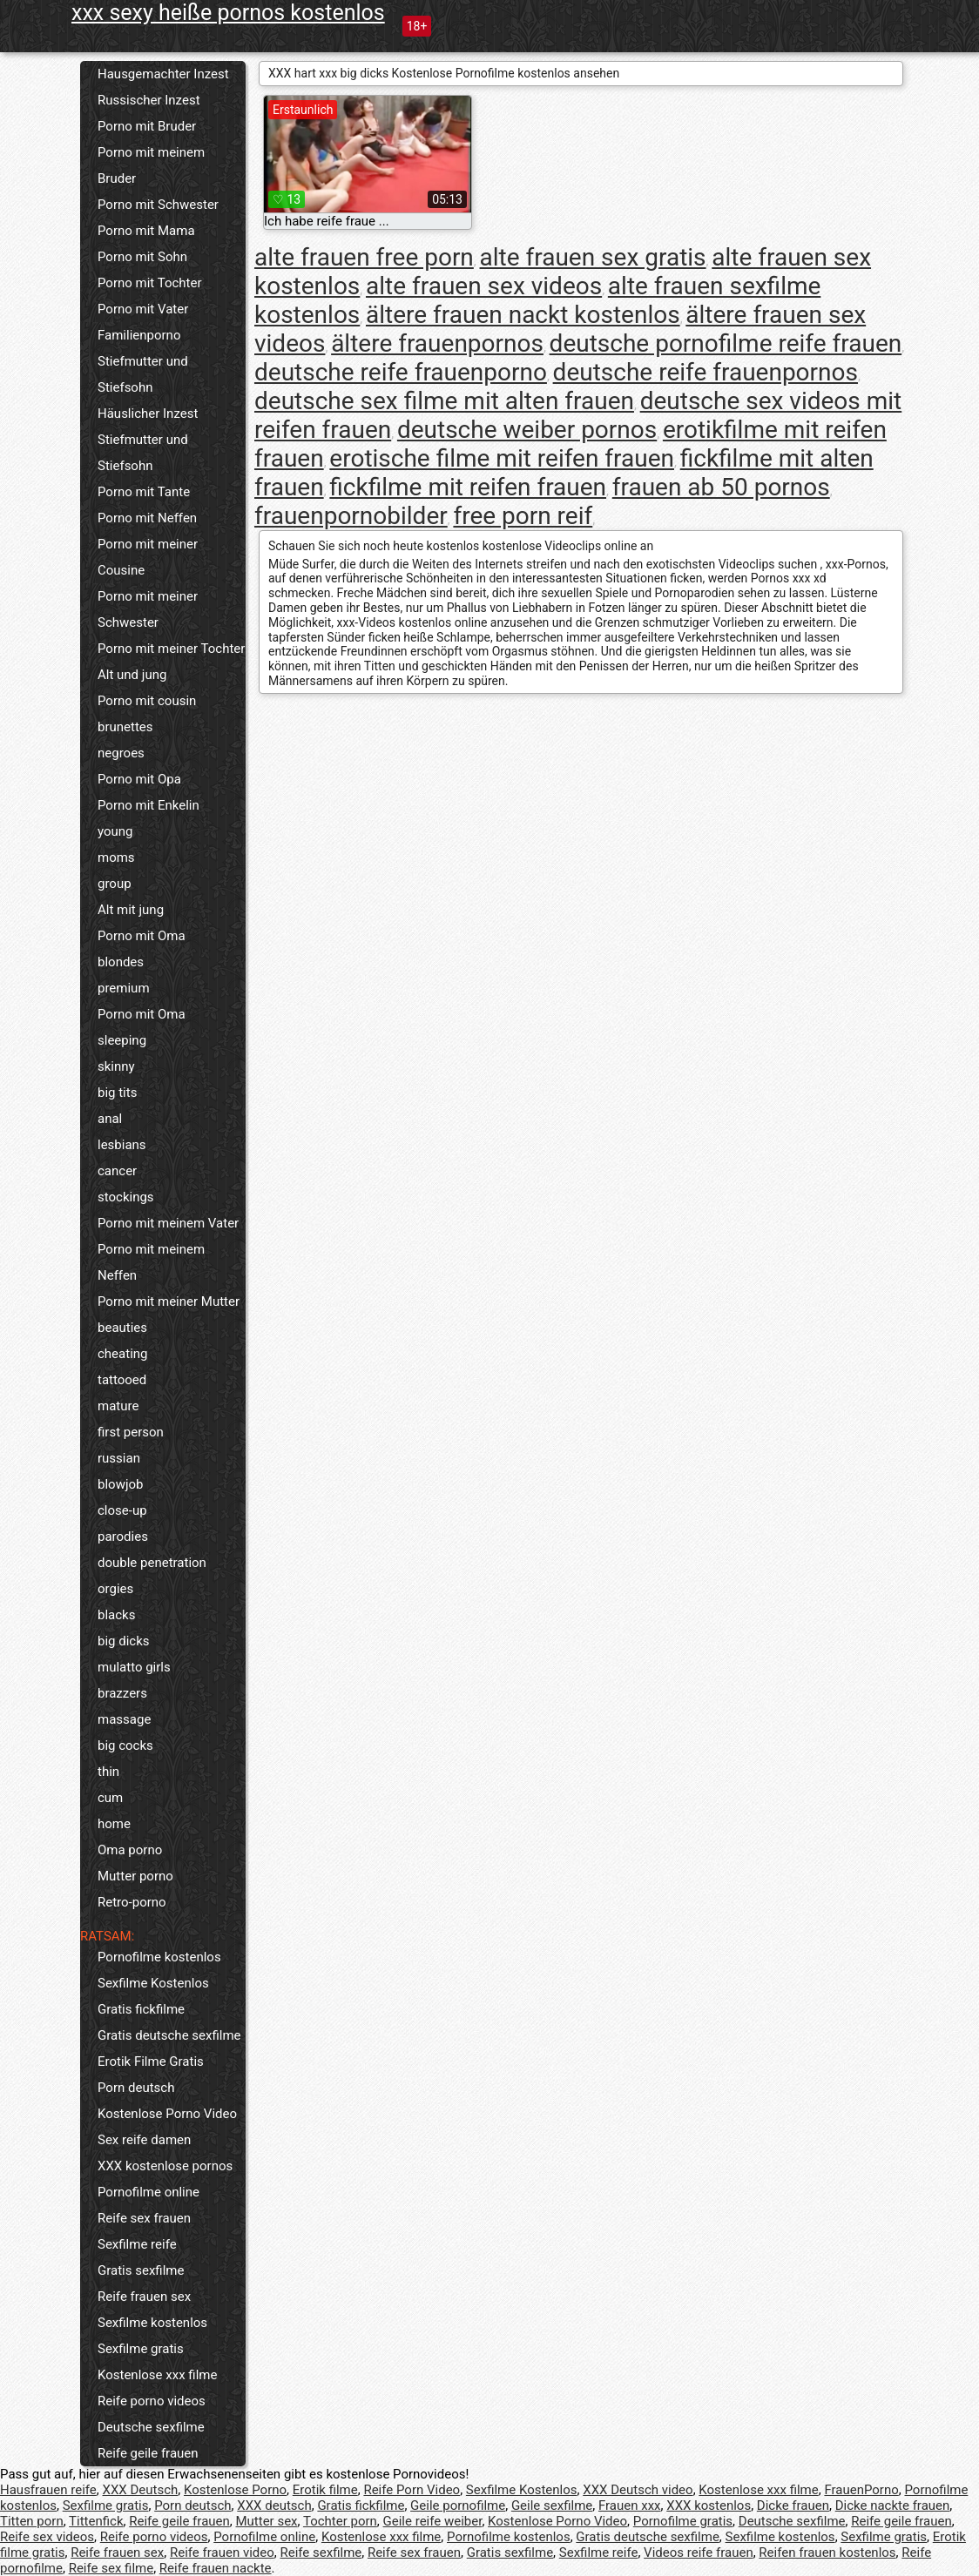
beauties (122, 1327)
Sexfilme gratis (141, 2349)
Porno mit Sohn (142, 257)
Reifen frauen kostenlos (827, 2552)
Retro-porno (132, 1902)
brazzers (122, 1693)
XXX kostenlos (708, 2505)
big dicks (124, 1641)
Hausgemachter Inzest (163, 74)
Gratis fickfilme (141, 2009)
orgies (115, 1589)
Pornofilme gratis (683, 2521)
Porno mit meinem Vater (168, 1223)
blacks (116, 1615)
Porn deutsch (136, 2087)
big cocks (125, 1745)
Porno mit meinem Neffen (151, 1262)
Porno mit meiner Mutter (169, 1301)
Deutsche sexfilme (151, 2427)
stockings (126, 1197)
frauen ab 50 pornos (721, 487)
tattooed (122, 1380)
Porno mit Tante (144, 492)
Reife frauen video (222, 2552)
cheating (123, 1354)
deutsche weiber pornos (527, 429)
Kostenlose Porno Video (167, 2114)
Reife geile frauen (148, 2453)
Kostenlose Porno (235, 2490)
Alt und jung (132, 675)
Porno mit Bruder (147, 126)
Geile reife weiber (433, 2521)
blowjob (120, 1484)
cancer (117, 1171)
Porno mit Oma (142, 936)
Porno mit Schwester (158, 204)
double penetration (152, 1562)
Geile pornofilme (457, 2505)
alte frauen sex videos (484, 286)
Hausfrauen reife (48, 2490)
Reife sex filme (111, 2568)
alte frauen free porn (364, 257)
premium (124, 988)
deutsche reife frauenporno (400, 372)
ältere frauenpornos (437, 343)
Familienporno (139, 335)
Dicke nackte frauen (892, 2505)
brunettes (125, 727)
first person (131, 1432)
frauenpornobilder (351, 515)
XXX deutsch (274, 2505)
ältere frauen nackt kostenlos (523, 314)
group (115, 883)
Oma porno (130, 1850)
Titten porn (32, 2521)
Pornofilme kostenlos (159, 1957)
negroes (121, 753)
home (114, 1824)
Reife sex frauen (144, 2218)
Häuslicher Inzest (148, 413)
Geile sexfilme (551, 2505)
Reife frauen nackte (215, 2568)
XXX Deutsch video (637, 2490)
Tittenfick (96, 2521)
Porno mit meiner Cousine (148, 557)
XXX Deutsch (141, 2490)
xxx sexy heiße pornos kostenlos (228, 12)
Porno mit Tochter (150, 283)
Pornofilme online (148, 2192)
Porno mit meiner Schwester (148, 609)
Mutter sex (266, 2521)
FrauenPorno (861, 2490)
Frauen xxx (629, 2505)
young (115, 831)
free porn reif (522, 515)
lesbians (122, 1145)
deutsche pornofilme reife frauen (726, 343)
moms (116, 857)
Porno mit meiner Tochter (171, 648)
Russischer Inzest (149, 100)
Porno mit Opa (139, 779)
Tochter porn (340, 2521)
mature (118, 1406)
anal (110, 1119)
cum (110, 1798)
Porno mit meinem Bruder (151, 165)
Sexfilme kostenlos (152, 2323)
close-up (122, 1510)
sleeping (122, 1040)
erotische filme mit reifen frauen (501, 458)
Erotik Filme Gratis (151, 2061)
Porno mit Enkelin (148, 805)
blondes (121, 962)
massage (124, 1719)
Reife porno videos (152, 2401)
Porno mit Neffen (147, 518)
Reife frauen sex (144, 2296)
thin (108, 1771)
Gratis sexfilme (141, 2270)
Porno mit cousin (147, 701)
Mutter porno (135, 1876)
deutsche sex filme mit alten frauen (444, 401)
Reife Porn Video (411, 2490)
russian (119, 1458)
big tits (117, 1092)
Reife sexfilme (320, 2552)
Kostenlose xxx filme (157, 2375)
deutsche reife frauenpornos (705, 372)
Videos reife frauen (698, 2552)
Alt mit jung (131, 910)
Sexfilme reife (137, 2244)
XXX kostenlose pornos (165, 2166)
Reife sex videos (47, 2537)
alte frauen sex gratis (593, 257)
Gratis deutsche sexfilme (169, 2035)
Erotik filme (325, 2490)
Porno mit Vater (143, 309)
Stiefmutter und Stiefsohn (143, 374)
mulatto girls (134, 1667)
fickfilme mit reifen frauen (467, 487)
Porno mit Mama (146, 231)
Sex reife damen (144, 2140)
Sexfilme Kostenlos (153, 1983)
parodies (123, 1536)
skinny (116, 1066)
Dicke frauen (793, 2505)
